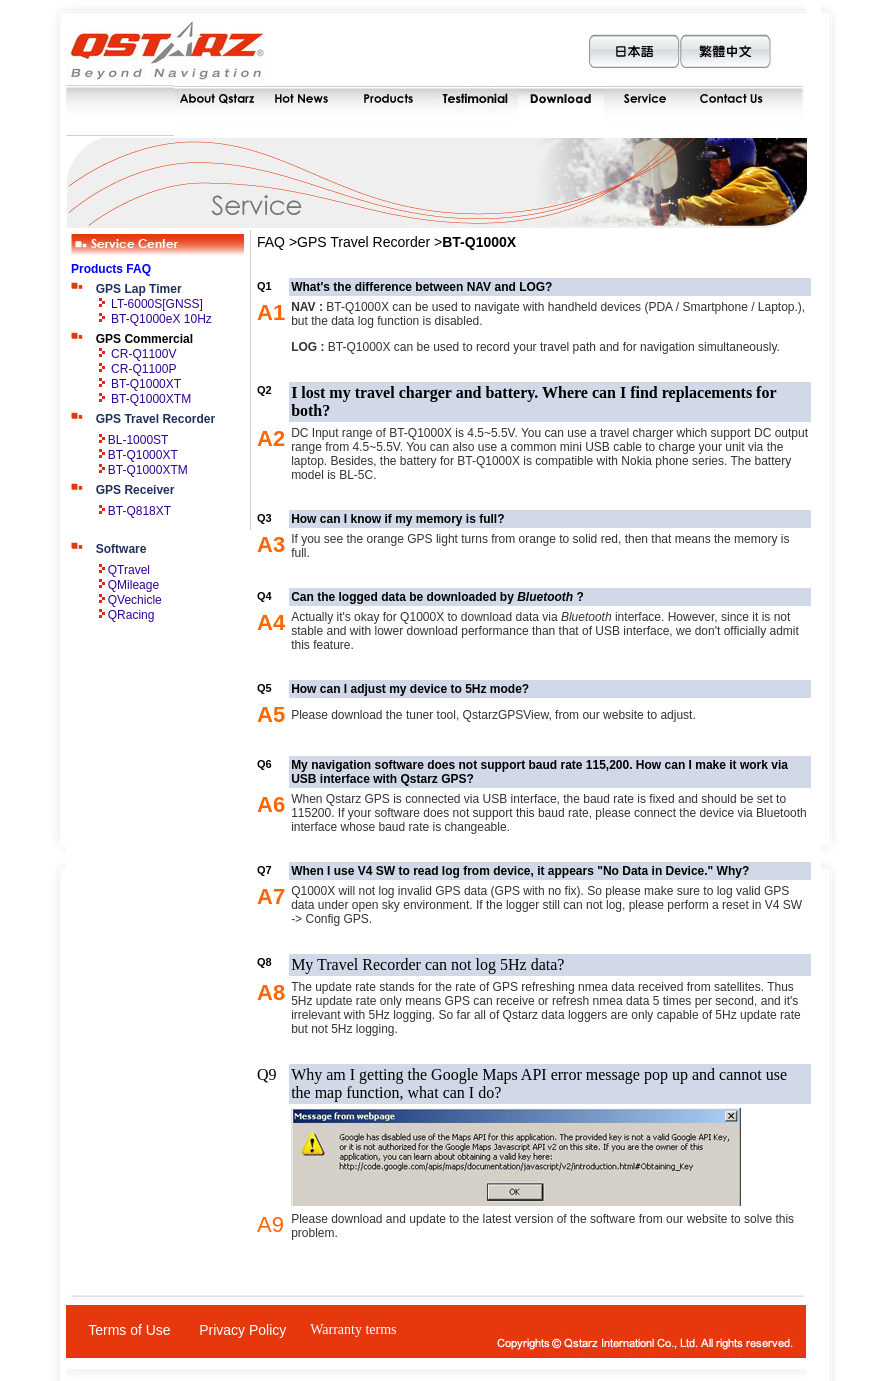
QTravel (129, 570)
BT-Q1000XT (146, 384)
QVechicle (135, 600)
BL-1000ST (138, 440)
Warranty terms (353, 1329)
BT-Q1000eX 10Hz (161, 319)
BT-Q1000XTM (151, 399)
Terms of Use (129, 1330)
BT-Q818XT (139, 511)
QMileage (133, 585)
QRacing (131, 615)
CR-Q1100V (143, 354)
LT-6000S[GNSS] (157, 304)
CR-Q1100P (143, 369)
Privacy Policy (242, 1330)
